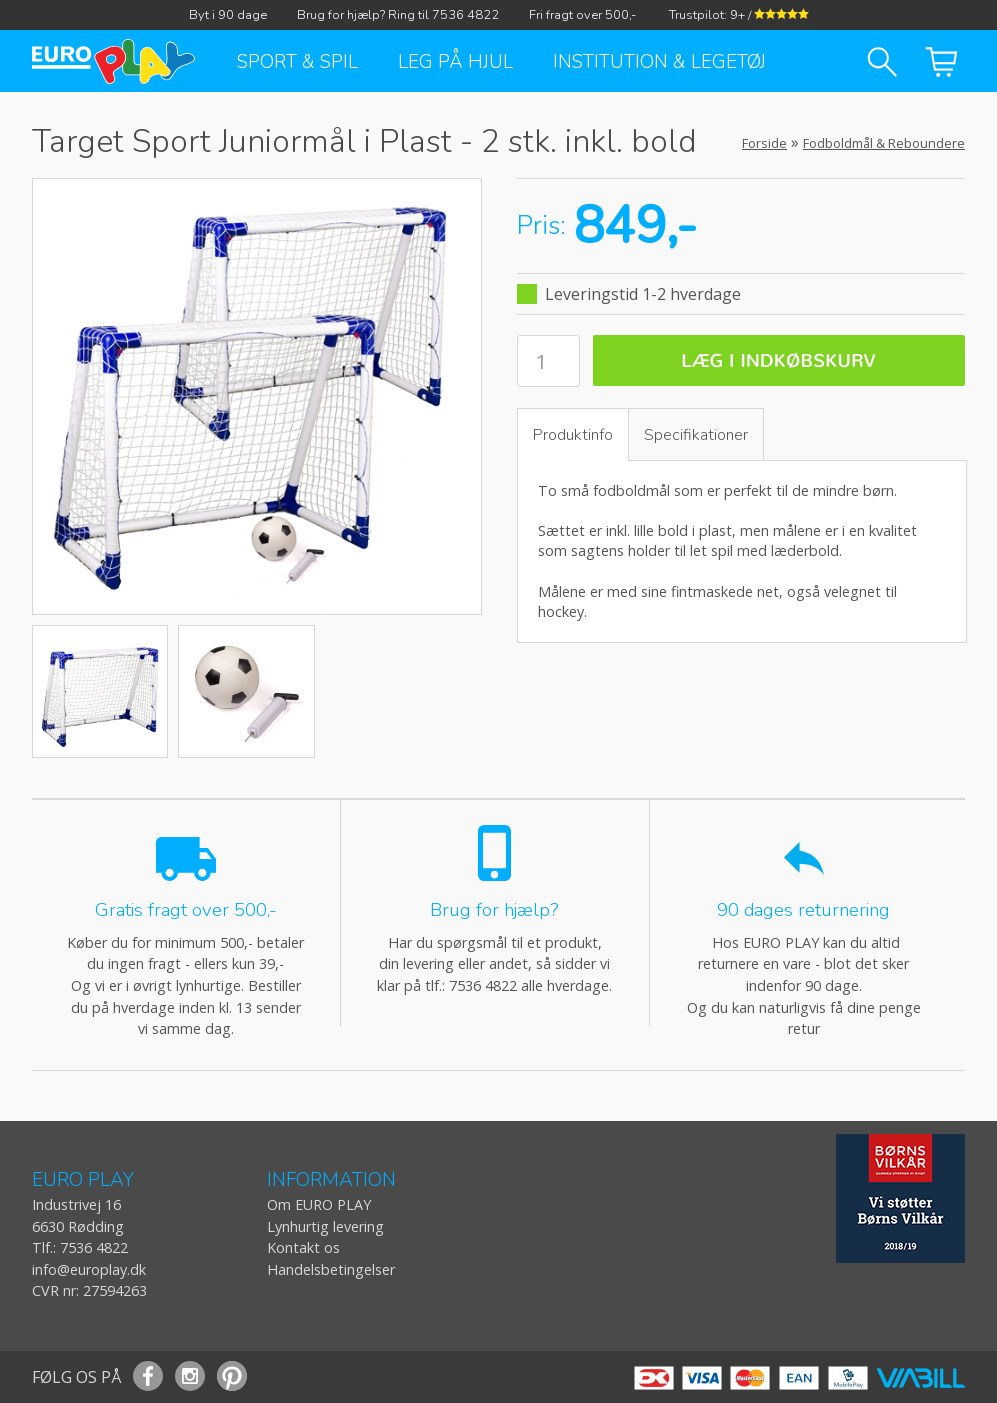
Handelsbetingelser (331, 1269)
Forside (764, 143)
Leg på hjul (455, 62)
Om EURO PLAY (319, 1204)
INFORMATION (331, 1180)
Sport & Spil (297, 62)
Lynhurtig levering (325, 1226)
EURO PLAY (83, 1180)
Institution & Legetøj (659, 62)
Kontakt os (303, 1247)
